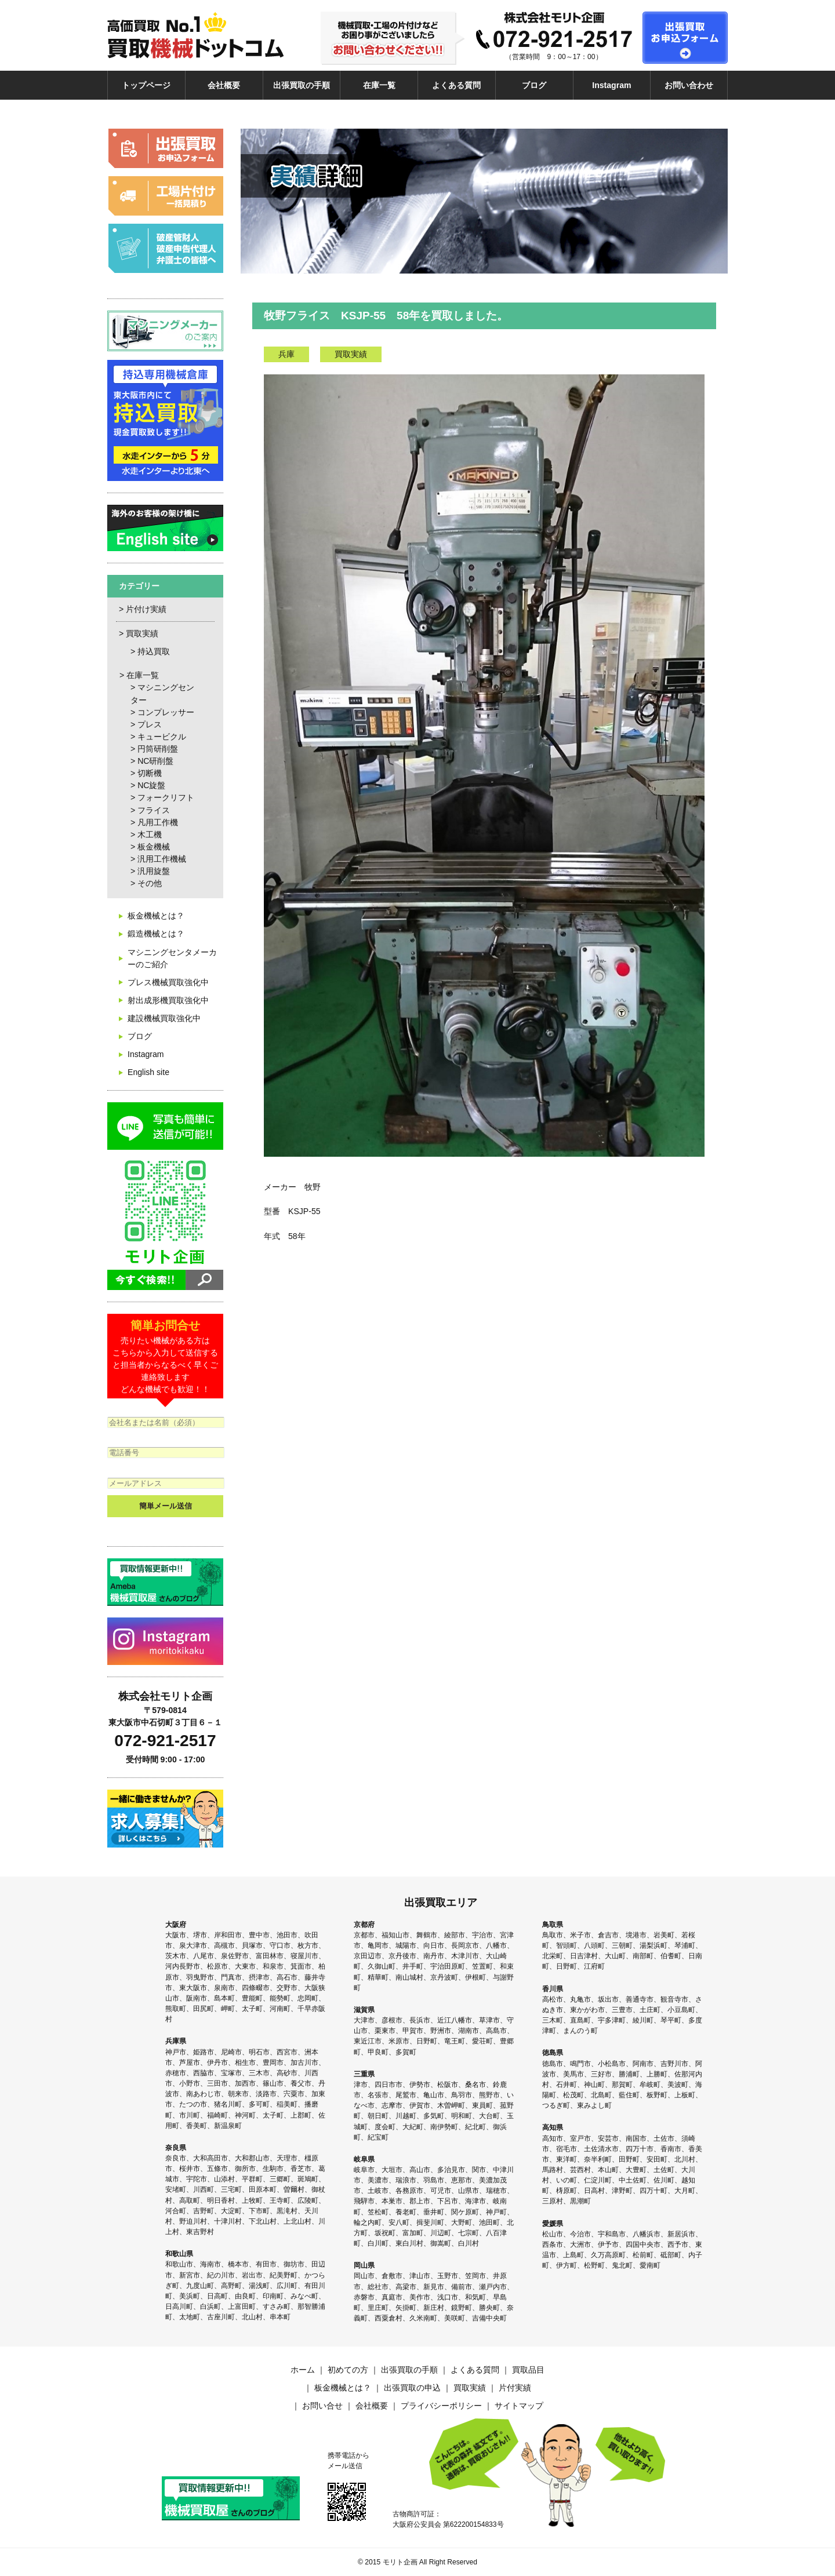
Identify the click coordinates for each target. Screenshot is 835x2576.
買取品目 (528, 2369)
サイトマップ (519, 2405)
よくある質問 (456, 85)
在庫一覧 (379, 85)
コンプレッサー (165, 712)
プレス (149, 724)
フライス (153, 810)
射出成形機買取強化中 (168, 1000)
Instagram (611, 85)
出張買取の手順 (301, 85)
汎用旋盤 (153, 871)
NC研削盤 (155, 761)
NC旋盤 (151, 785)
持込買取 (153, 651)
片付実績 (515, 2387)
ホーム (303, 2369)
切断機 (149, 773)
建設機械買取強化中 (164, 1018)
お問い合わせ (689, 85)
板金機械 (153, 846)
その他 (149, 883)
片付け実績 (146, 609)
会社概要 (224, 85)
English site (148, 1072)
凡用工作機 (157, 822)
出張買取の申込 (412, 2387)
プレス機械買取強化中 (168, 982)
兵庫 (286, 354)
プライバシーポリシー (441, 2405)
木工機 (149, 834)
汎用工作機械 (161, 858)
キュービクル (161, 736)
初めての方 (348, 2369)
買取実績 (142, 633)
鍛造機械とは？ (156, 933)
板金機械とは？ (156, 915)
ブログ (534, 85)
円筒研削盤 (157, 748)
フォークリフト (165, 797)
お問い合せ (322, 2405)
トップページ (146, 85)
